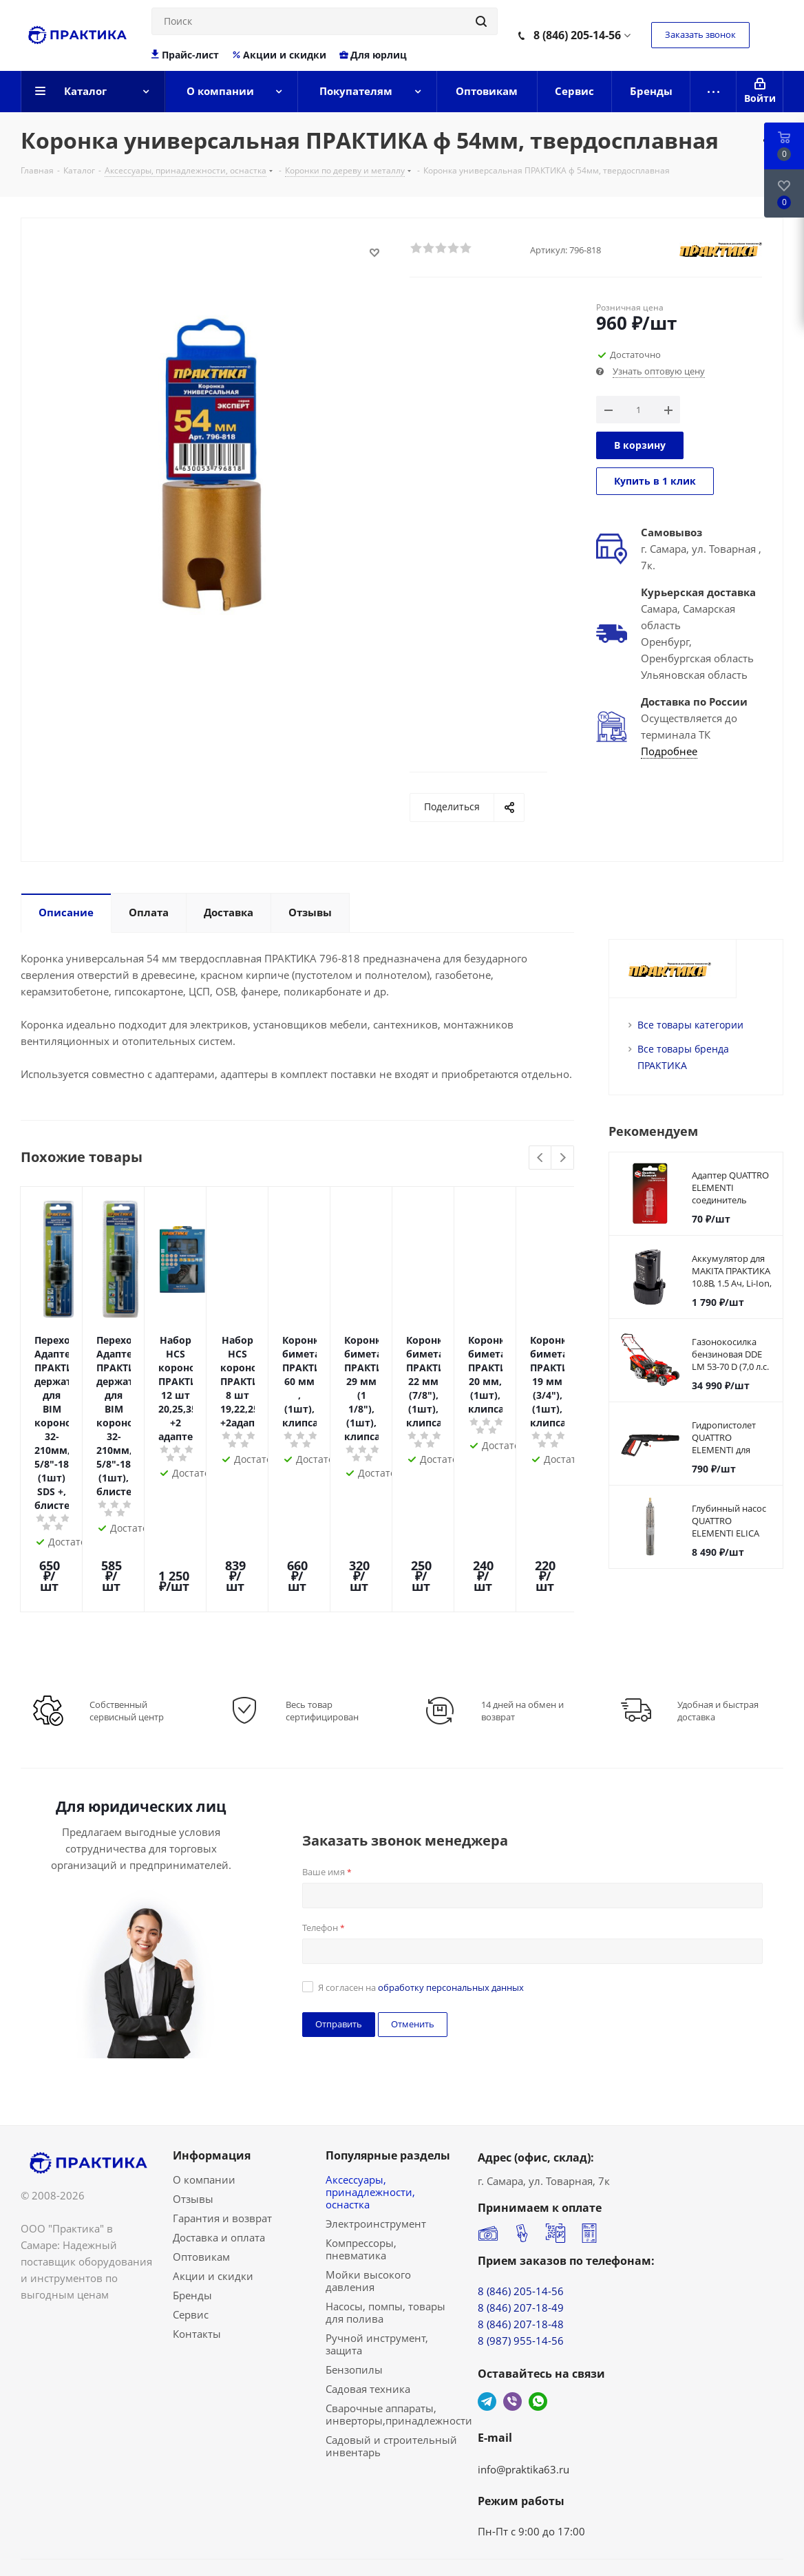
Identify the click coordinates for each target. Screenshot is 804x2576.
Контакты (197, 2258)
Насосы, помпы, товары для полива (385, 2237)
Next (562, 1158)
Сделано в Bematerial (730, 2517)
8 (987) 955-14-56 (521, 2265)
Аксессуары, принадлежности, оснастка (370, 2116)
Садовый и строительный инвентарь (391, 2370)
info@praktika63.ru (523, 2393)
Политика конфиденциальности (103, 2533)
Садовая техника (368, 2313)
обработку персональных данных (451, 1911)
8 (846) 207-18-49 (521, 2232)
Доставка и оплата (219, 2161)
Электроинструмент (376, 2148)
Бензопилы (354, 2294)
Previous (540, 1158)
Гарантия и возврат (222, 2142)
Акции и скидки (278, 55)
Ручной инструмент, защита (377, 2268)
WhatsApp (538, 2325)
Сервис (191, 2239)
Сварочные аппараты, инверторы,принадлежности (399, 2338)
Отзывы (193, 2123)
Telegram (487, 2325)
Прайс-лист (185, 55)
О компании (204, 2104)
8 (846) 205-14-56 (577, 35)
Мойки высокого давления (368, 2205)
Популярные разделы (388, 2079)
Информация (212, 2079)
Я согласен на (421, 1911)
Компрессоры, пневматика (361, 2173)
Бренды (192, 2219)
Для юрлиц (373, 55)
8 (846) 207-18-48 (521, 2248)
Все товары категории (690, 1024)
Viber (512, 2325)
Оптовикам (201, 2181)
